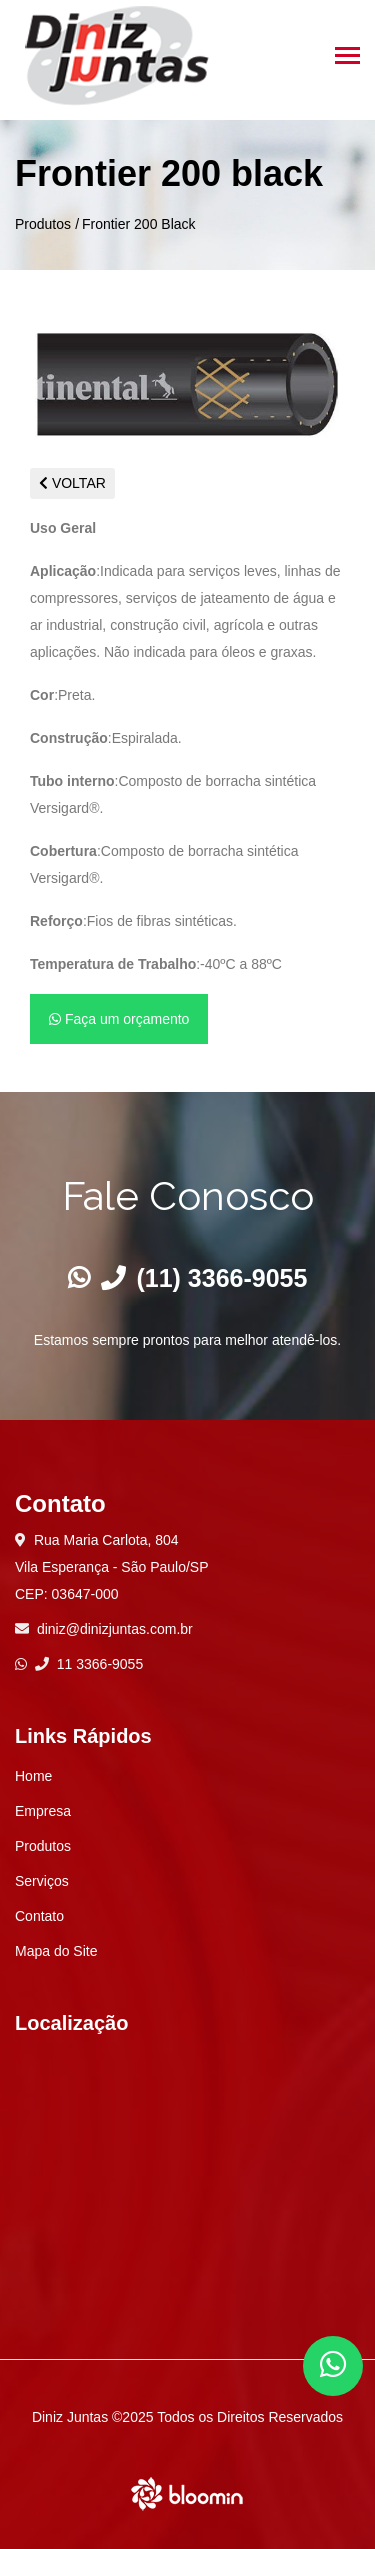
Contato (39, 1916)
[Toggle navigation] (347, 57)
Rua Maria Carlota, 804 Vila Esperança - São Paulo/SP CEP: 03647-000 (112, 1567)
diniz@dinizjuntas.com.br (115, 1629)
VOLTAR (72, 483)
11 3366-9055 (89, 1664)
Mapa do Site (56, 1951)
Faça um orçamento (119, 1019)
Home (33, 1776)
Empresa (43, 1811)
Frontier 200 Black (139, 224)
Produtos (43, 224)
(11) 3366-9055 (204, 1278)
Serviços (42, 1881)
